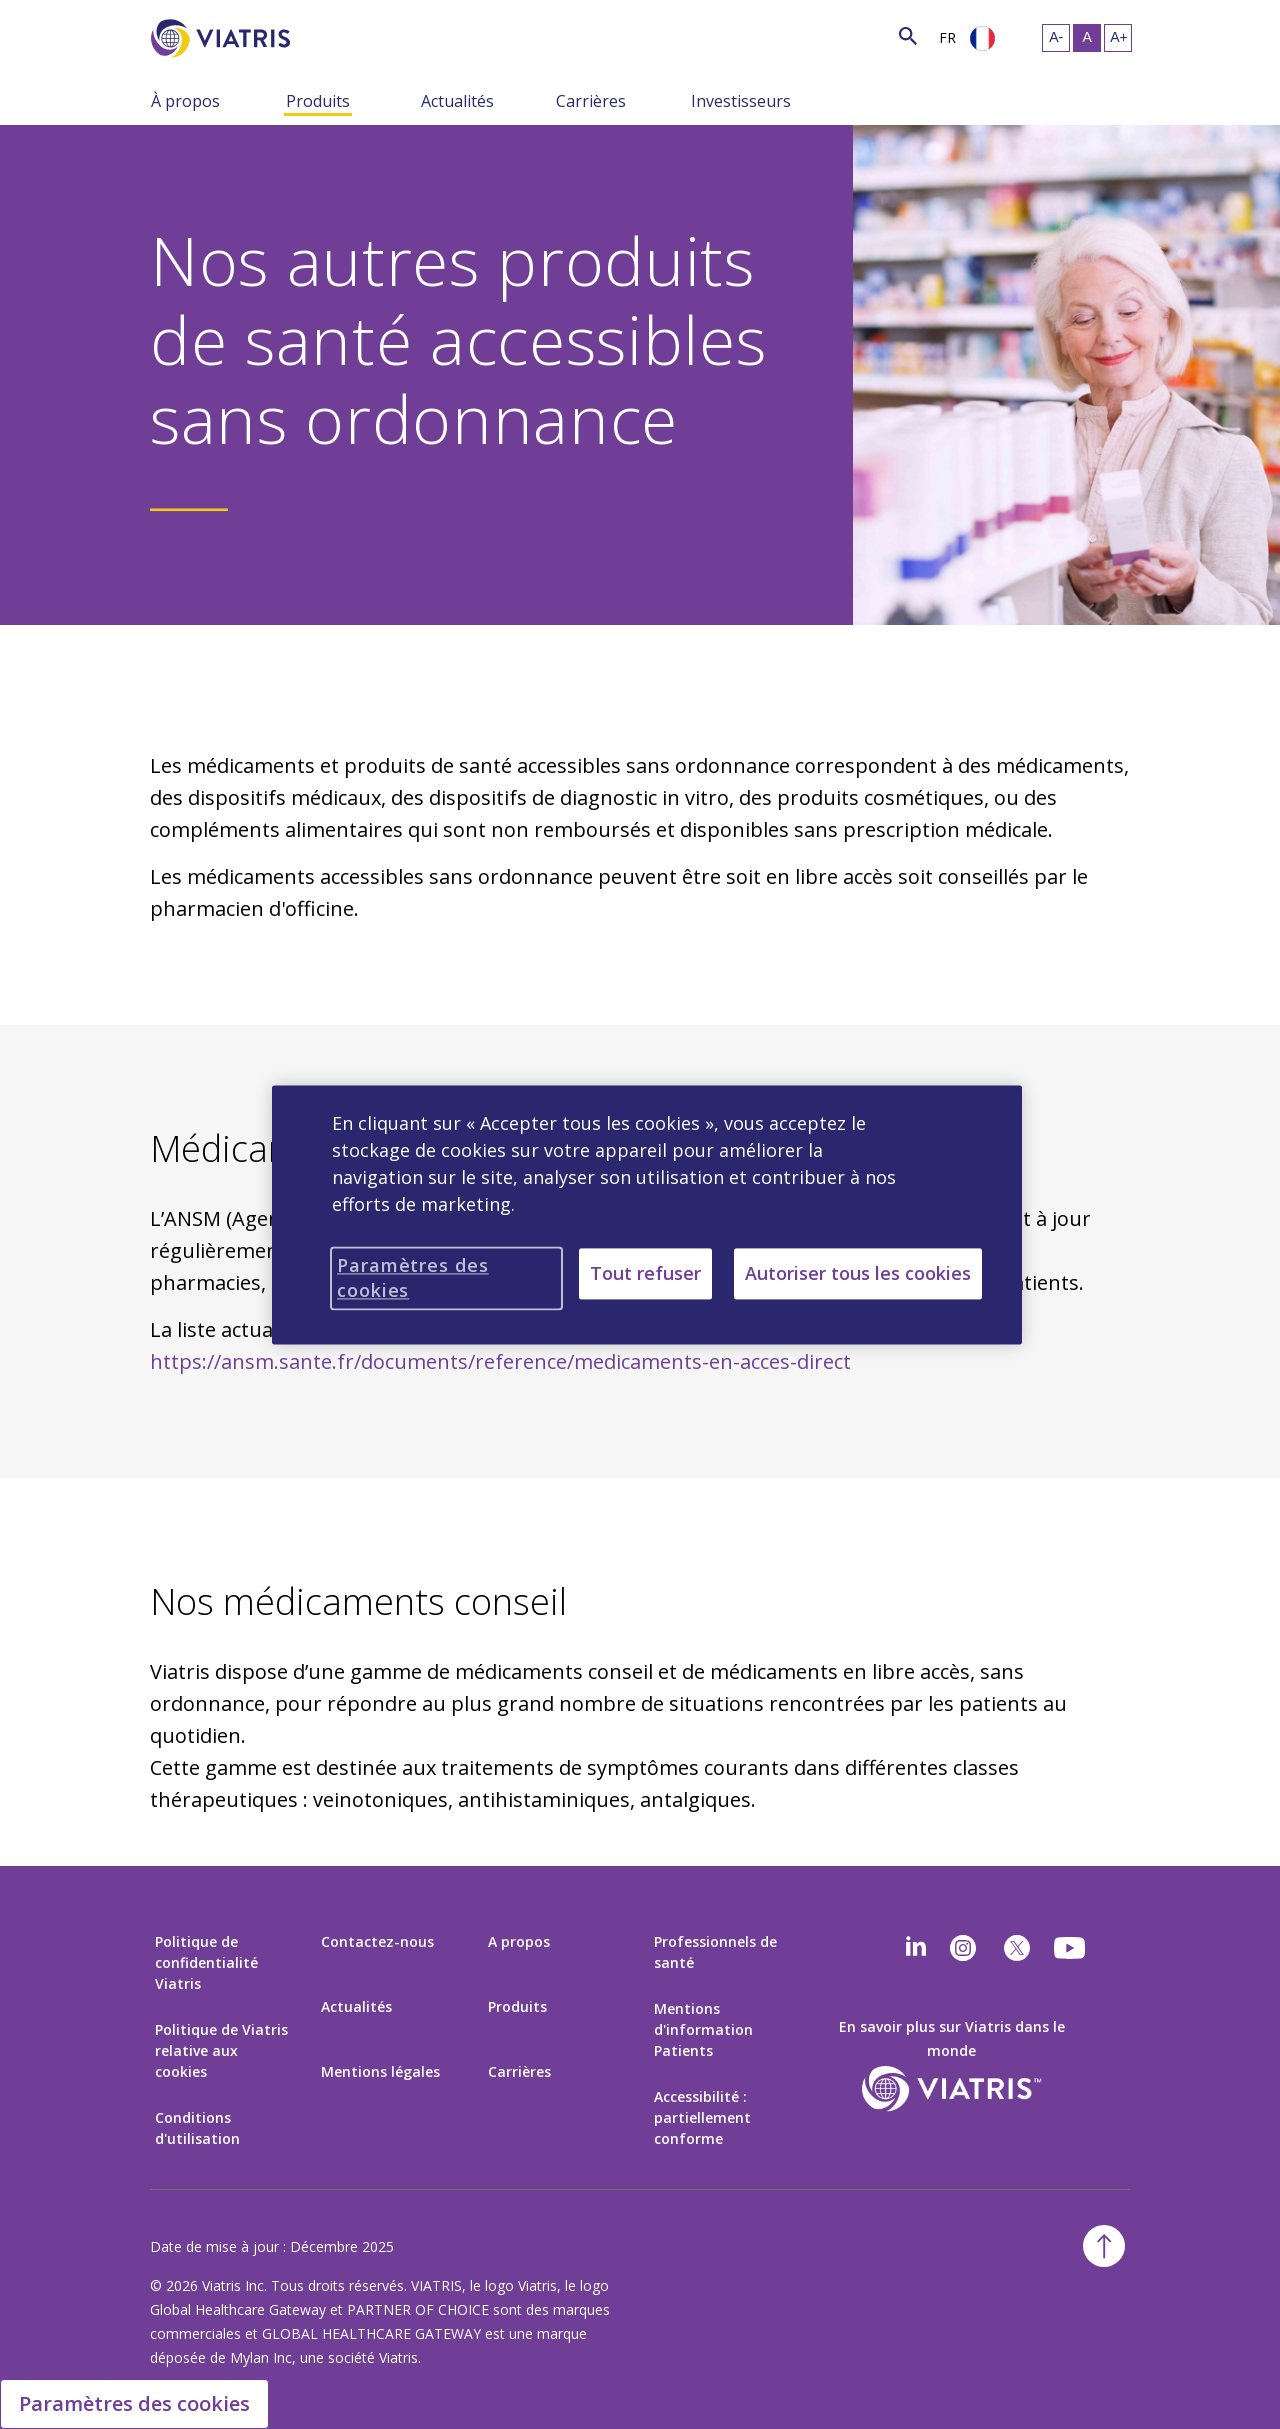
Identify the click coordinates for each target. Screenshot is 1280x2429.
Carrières (591, 101)
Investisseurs (741, 101)
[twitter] (1017, 1948)
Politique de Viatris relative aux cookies (221, 2050)
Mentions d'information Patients (703, 2029)
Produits (318, 101)
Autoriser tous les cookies (858, 1273)
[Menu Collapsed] (271, 100)
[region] (647, 1214)
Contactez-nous (377, 1941)
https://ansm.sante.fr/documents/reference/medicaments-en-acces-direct (500, 1361)
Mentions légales (380, 2071)
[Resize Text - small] (1056, 38)
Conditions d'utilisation (197, 2128)
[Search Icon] (908, 35)
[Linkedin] (916, 1948)
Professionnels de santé (715, 1952)
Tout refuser (645, 1273)
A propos (519, 1941)
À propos (185, 101)
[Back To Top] (1104, 2246)
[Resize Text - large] (1118, 38)
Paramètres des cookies (134, 2403)
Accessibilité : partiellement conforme (702, 2117)
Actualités (457, 101)
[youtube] (1071, 1948)
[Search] (327, 35)
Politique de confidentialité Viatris (206, 1962)
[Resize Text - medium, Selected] (1087, 38)
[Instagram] (963, 1948)
